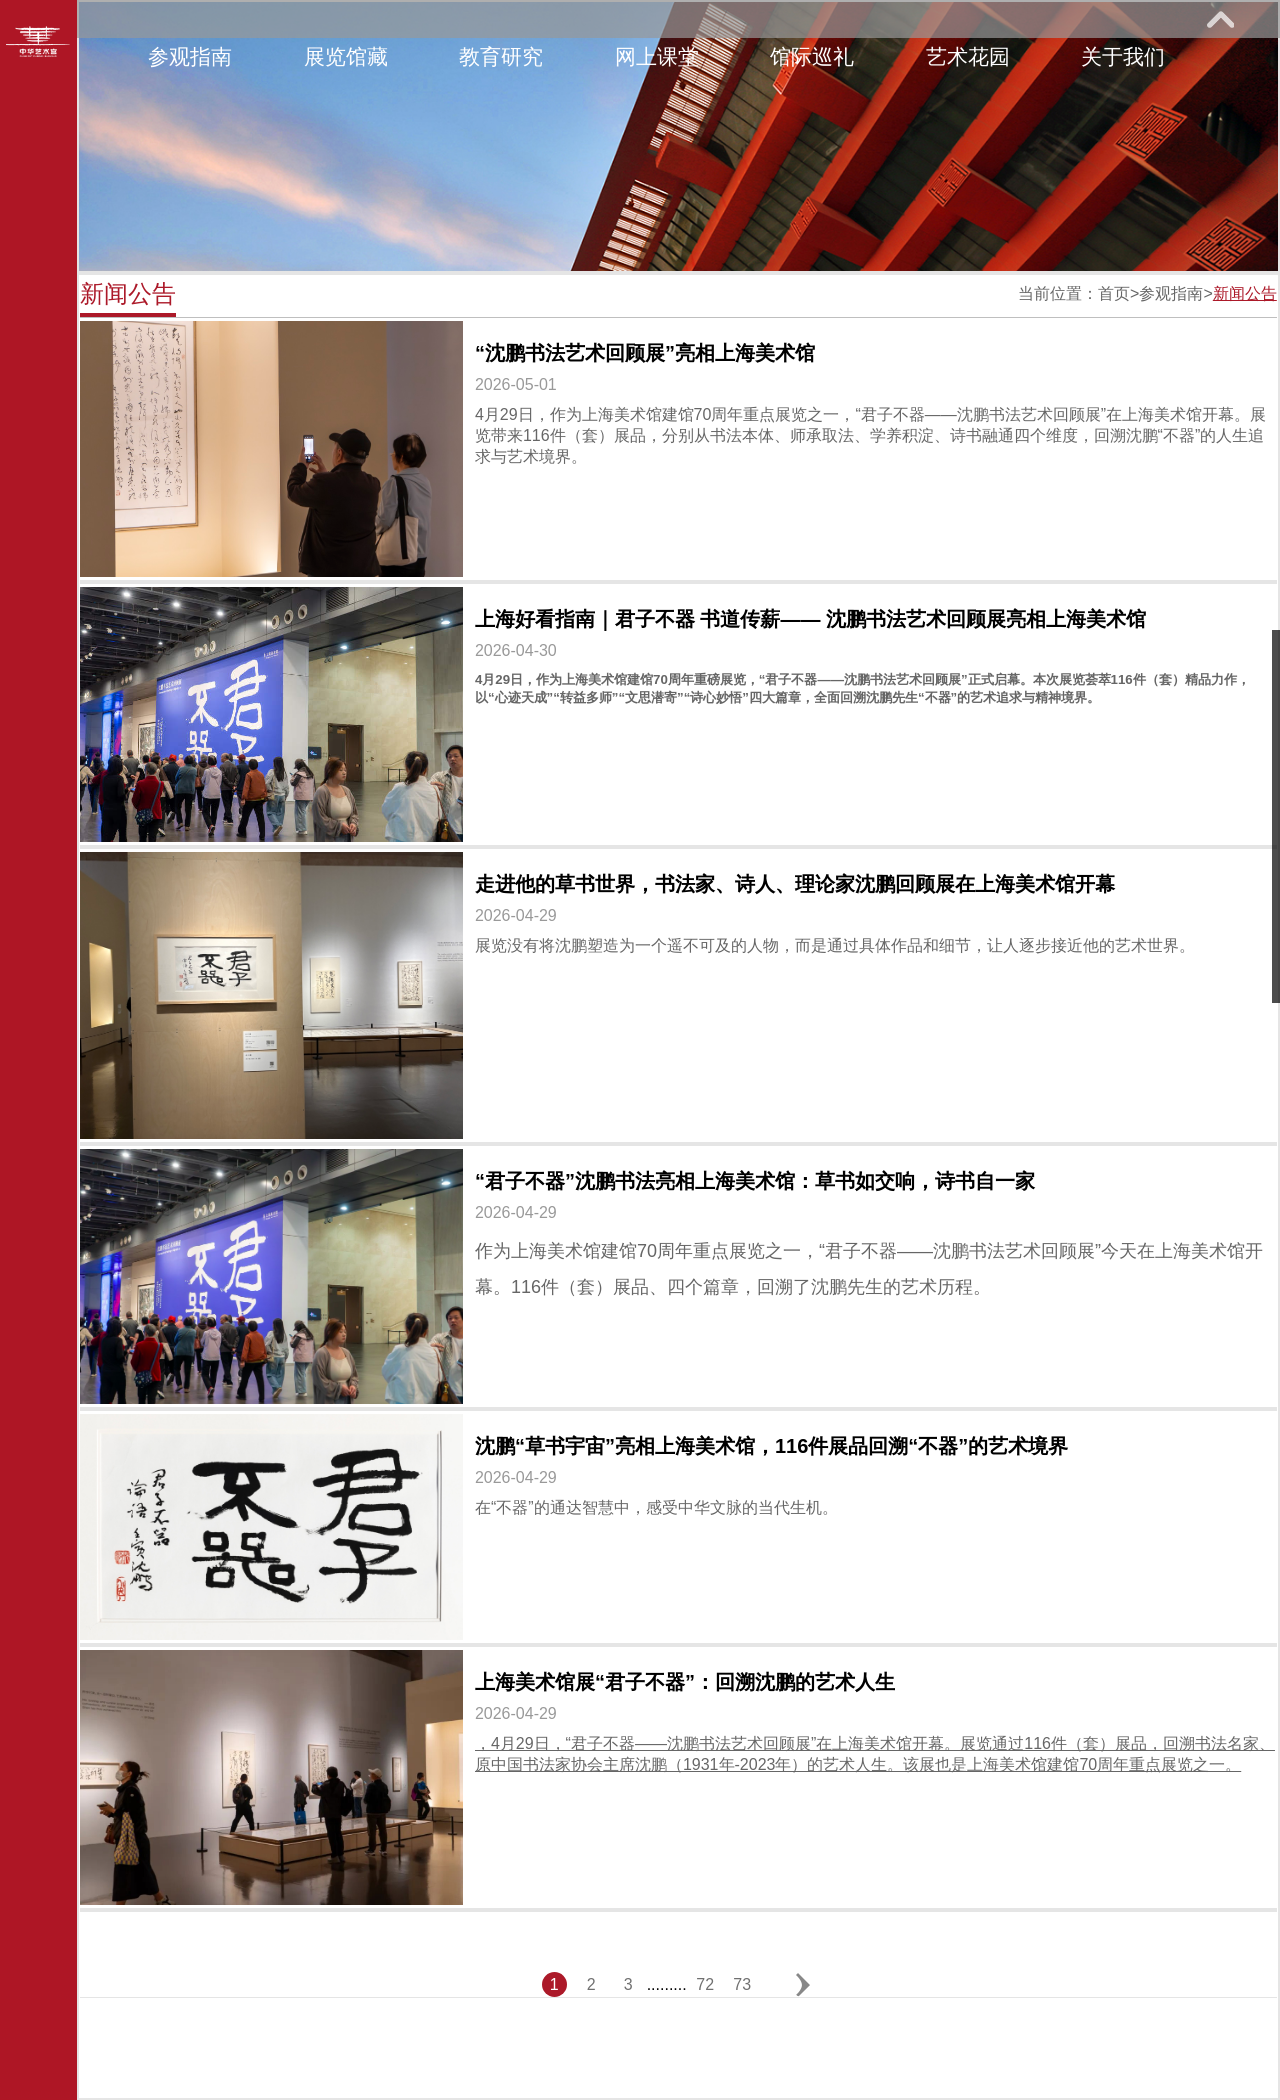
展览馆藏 (346, 56)
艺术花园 (968, 56)
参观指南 (190, 56)
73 (742, 1984)
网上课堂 (657, 56)
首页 (1114, 293)
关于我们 (1123, 56)
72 (705, 1984)
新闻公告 (1245, 293)
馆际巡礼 (812, 56)
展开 (1220, 19)
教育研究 (501, 56)
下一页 (802, 1984)
